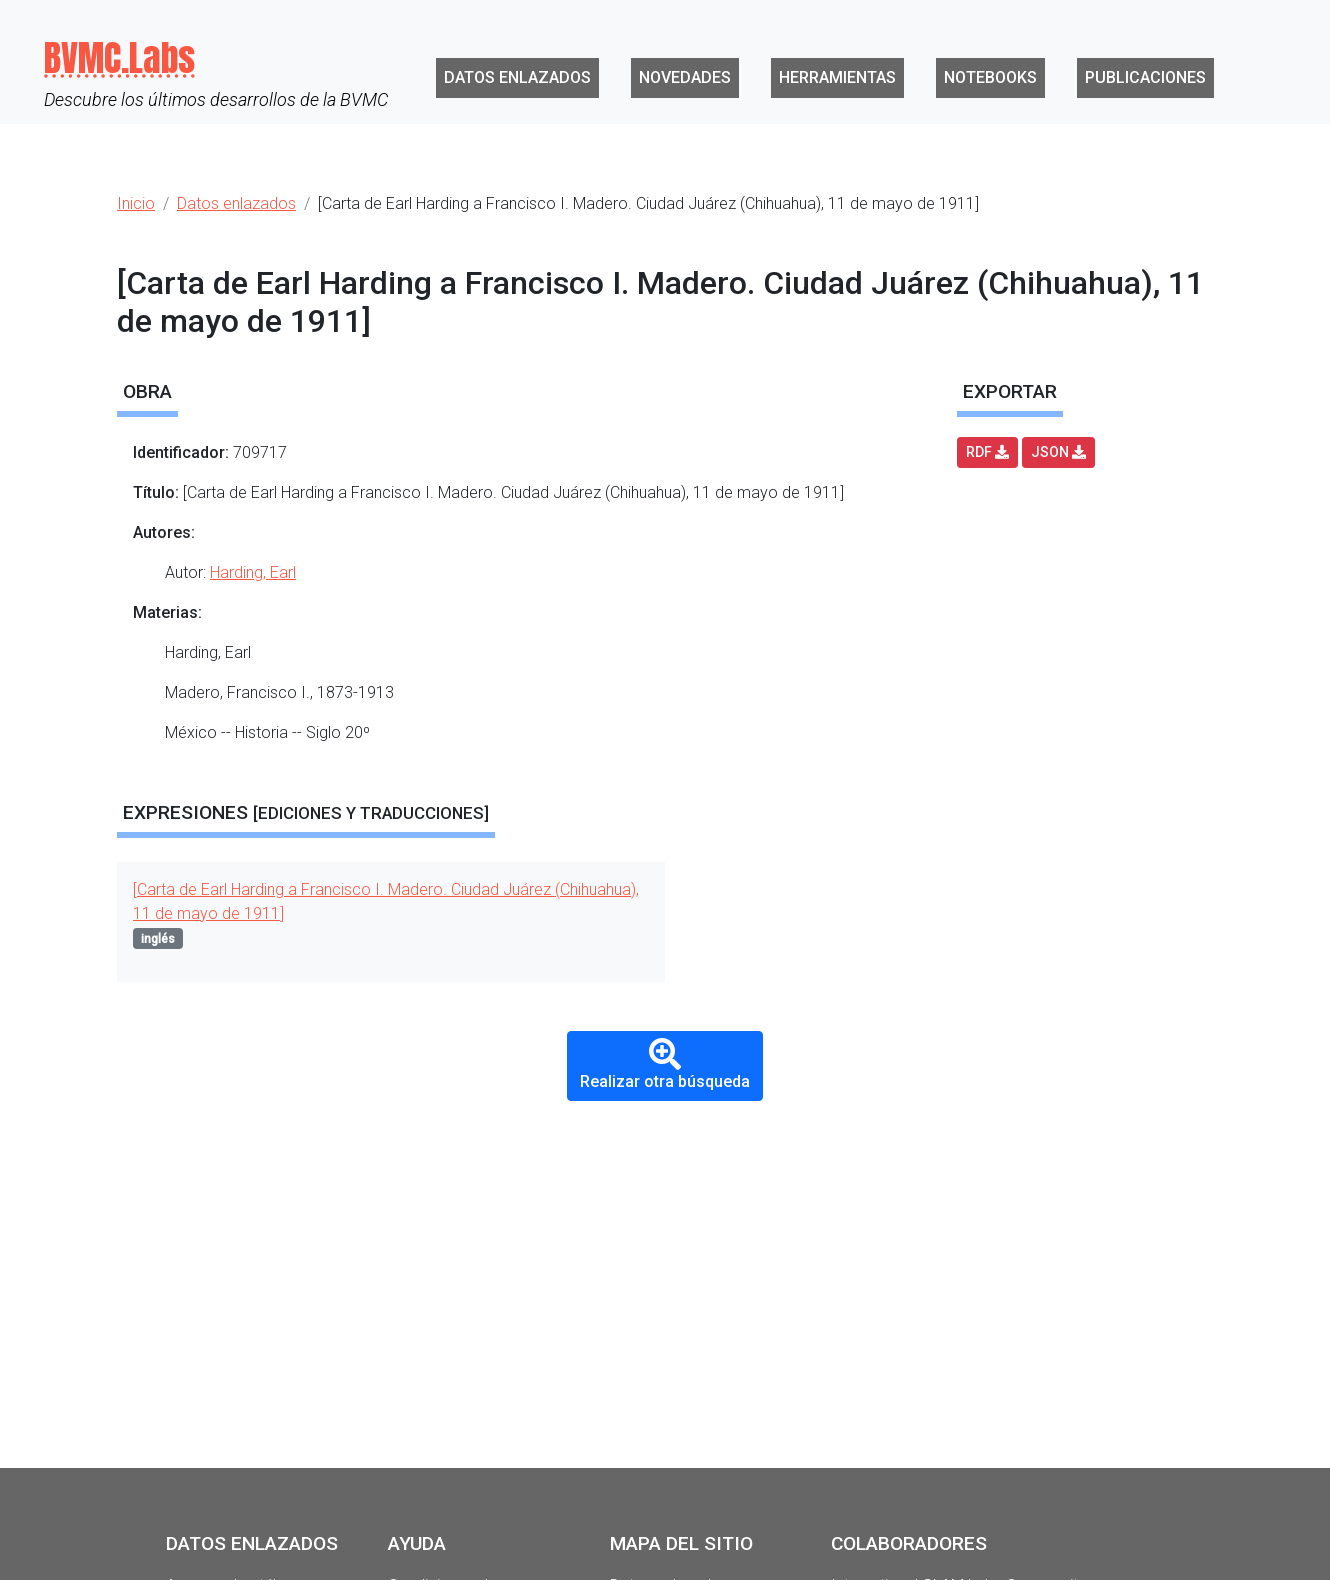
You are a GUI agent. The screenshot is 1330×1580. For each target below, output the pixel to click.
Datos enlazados (517, 77)
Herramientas (837, 77)
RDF (987, 452)
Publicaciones (1145, 77)
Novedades (685, 77)
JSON (1058, 452)
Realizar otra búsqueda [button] (665, 1064)
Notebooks (990, 77)
